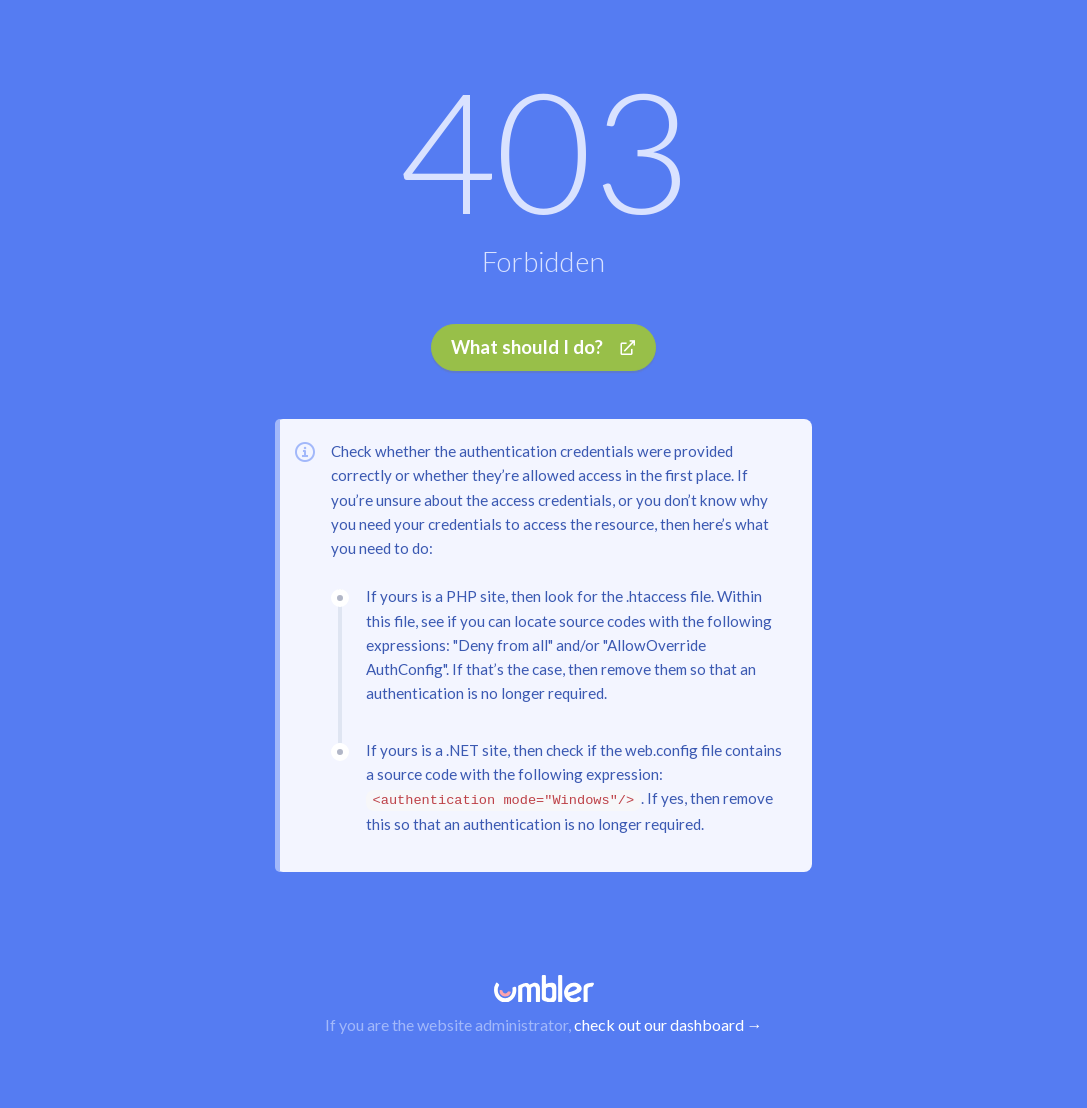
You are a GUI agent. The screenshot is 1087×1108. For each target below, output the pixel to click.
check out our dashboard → (668, 1024)
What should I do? (543, 353)
